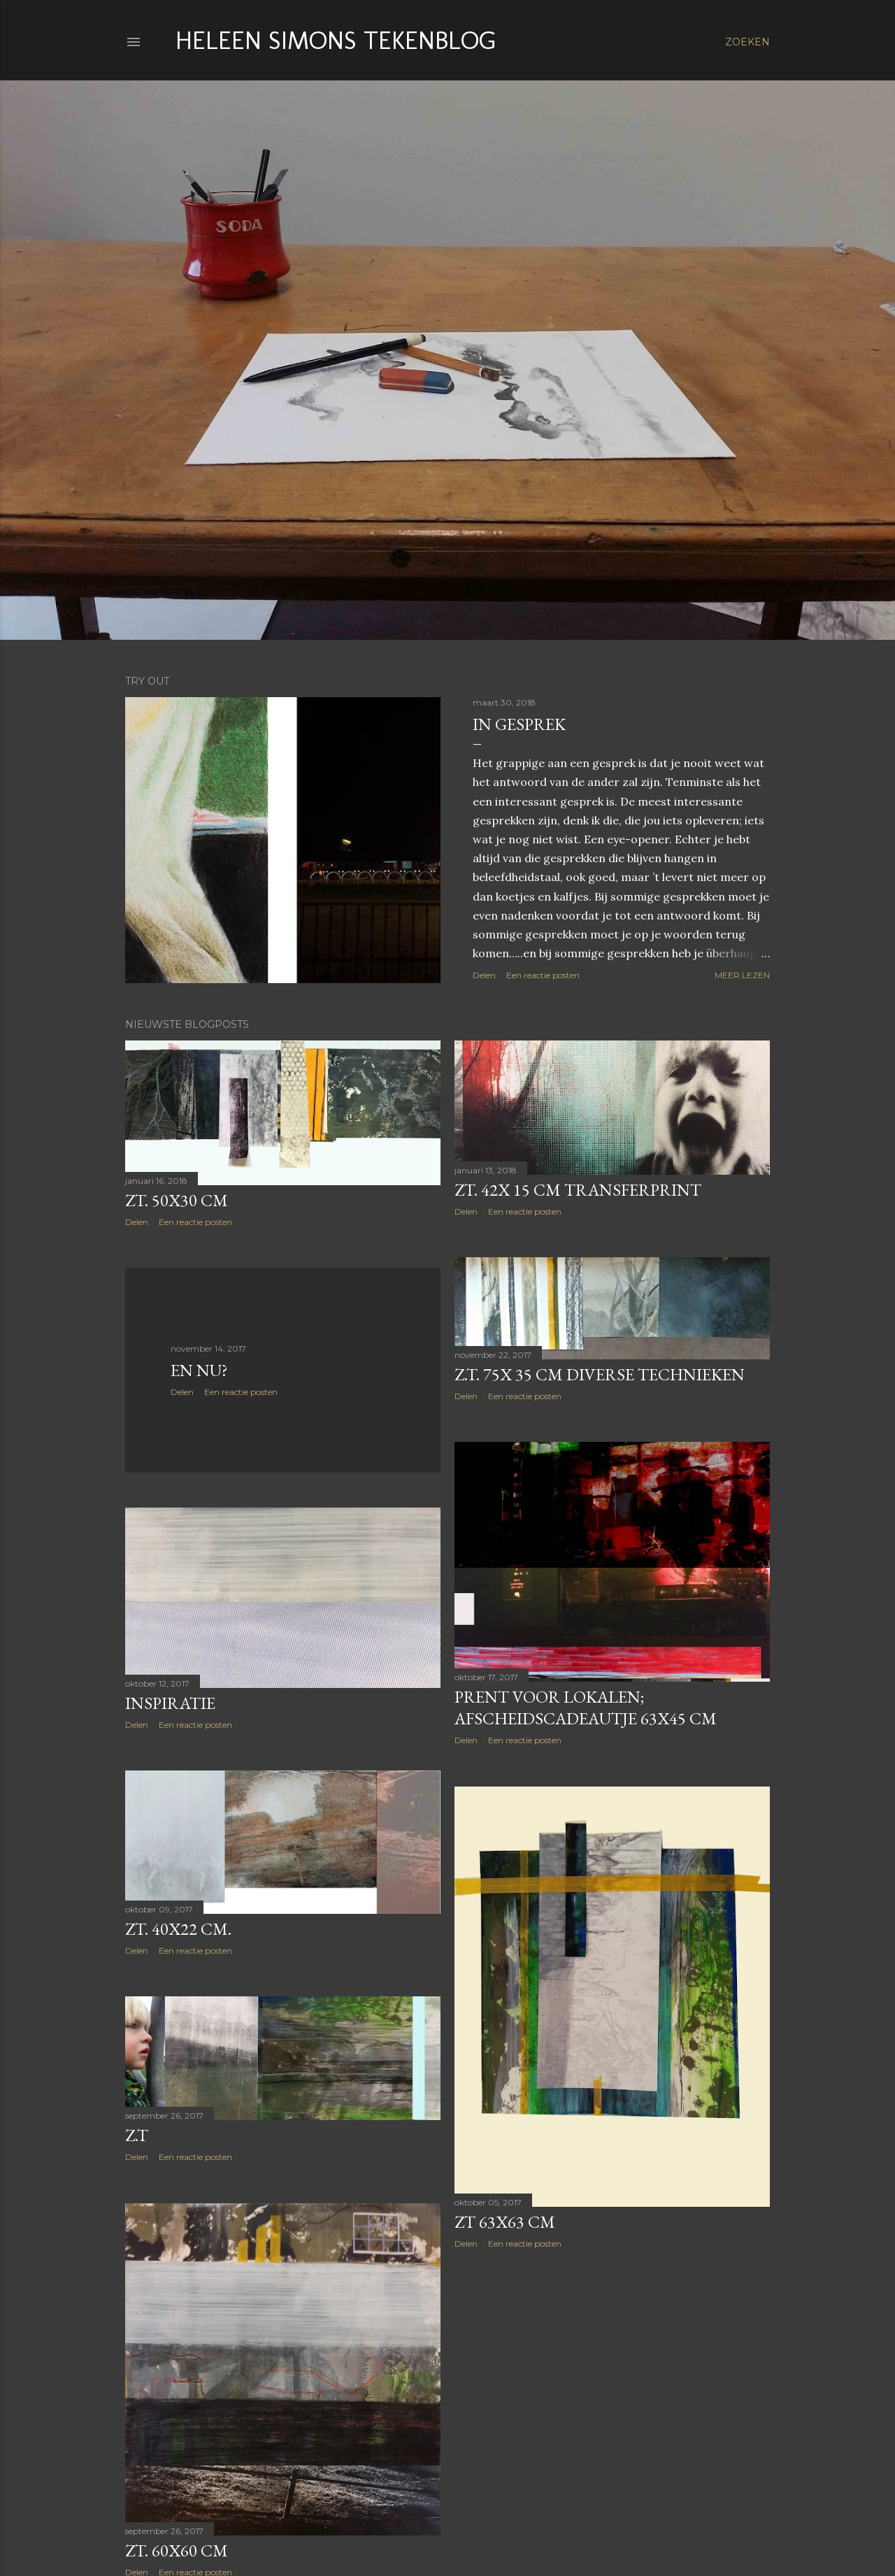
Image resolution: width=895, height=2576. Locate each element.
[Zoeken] (747, 42)
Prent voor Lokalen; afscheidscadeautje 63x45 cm (585, 1707)
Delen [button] (484, 975)
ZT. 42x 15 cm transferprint (577, 1190)
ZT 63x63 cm (504, 2222)
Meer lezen (742, 975)
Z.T (136, 2135)
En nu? (199, 1370)
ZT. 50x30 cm (176, 1200)
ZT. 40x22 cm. (178, 1929)
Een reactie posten (543, 975)
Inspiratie (170, 1703)
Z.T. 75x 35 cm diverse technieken (599, 1374)
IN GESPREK (519, 724)
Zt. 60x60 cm (176, 2550)
